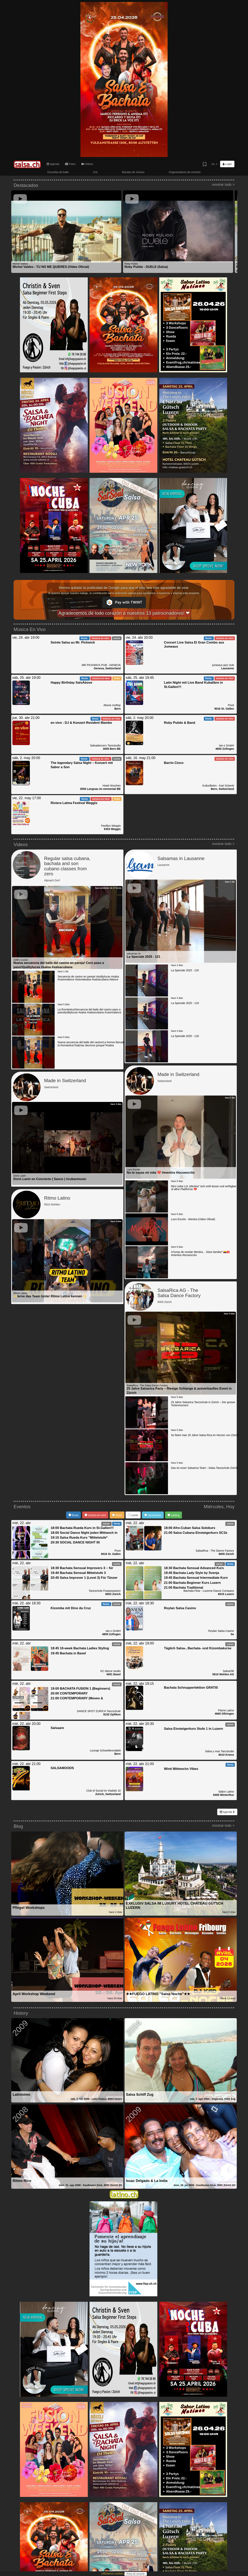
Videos (87, 164)
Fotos (70, 164)
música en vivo (95, 1515)
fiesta (73, 1515)
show (117, 1515)
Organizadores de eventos (185, 172)
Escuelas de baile (58, 172)
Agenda (53, 164)
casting (173, 1515)
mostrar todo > (223, 184)
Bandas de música (133, 172)
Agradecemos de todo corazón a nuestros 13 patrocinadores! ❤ (124, 613)
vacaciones (152, 1515)
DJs (95, 172)
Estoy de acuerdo (136, 2574)
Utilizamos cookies (112, 2573)
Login (227, 164)
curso (133, 1515)
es (214, 164)
